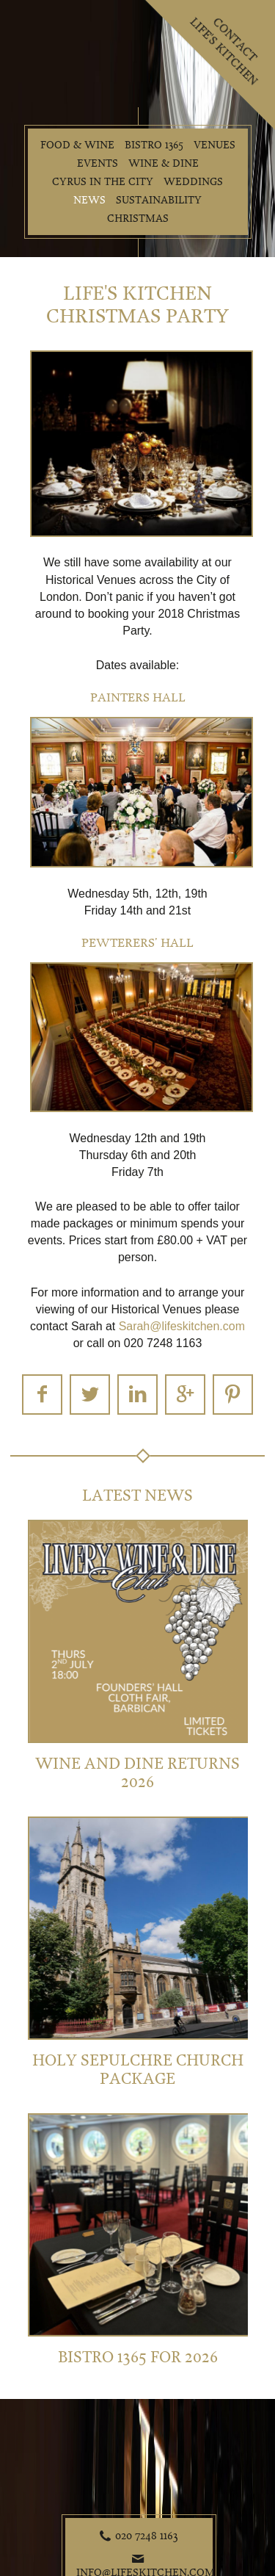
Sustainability (159, 200)
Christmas (138, 218)
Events (97, 163)
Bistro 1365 (154, 145)
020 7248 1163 (146, 2535)
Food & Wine (77, 145)
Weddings (193, 181)
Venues (214, 145)
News (89, 200)
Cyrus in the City (102, 181)
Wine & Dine (163, 163)
